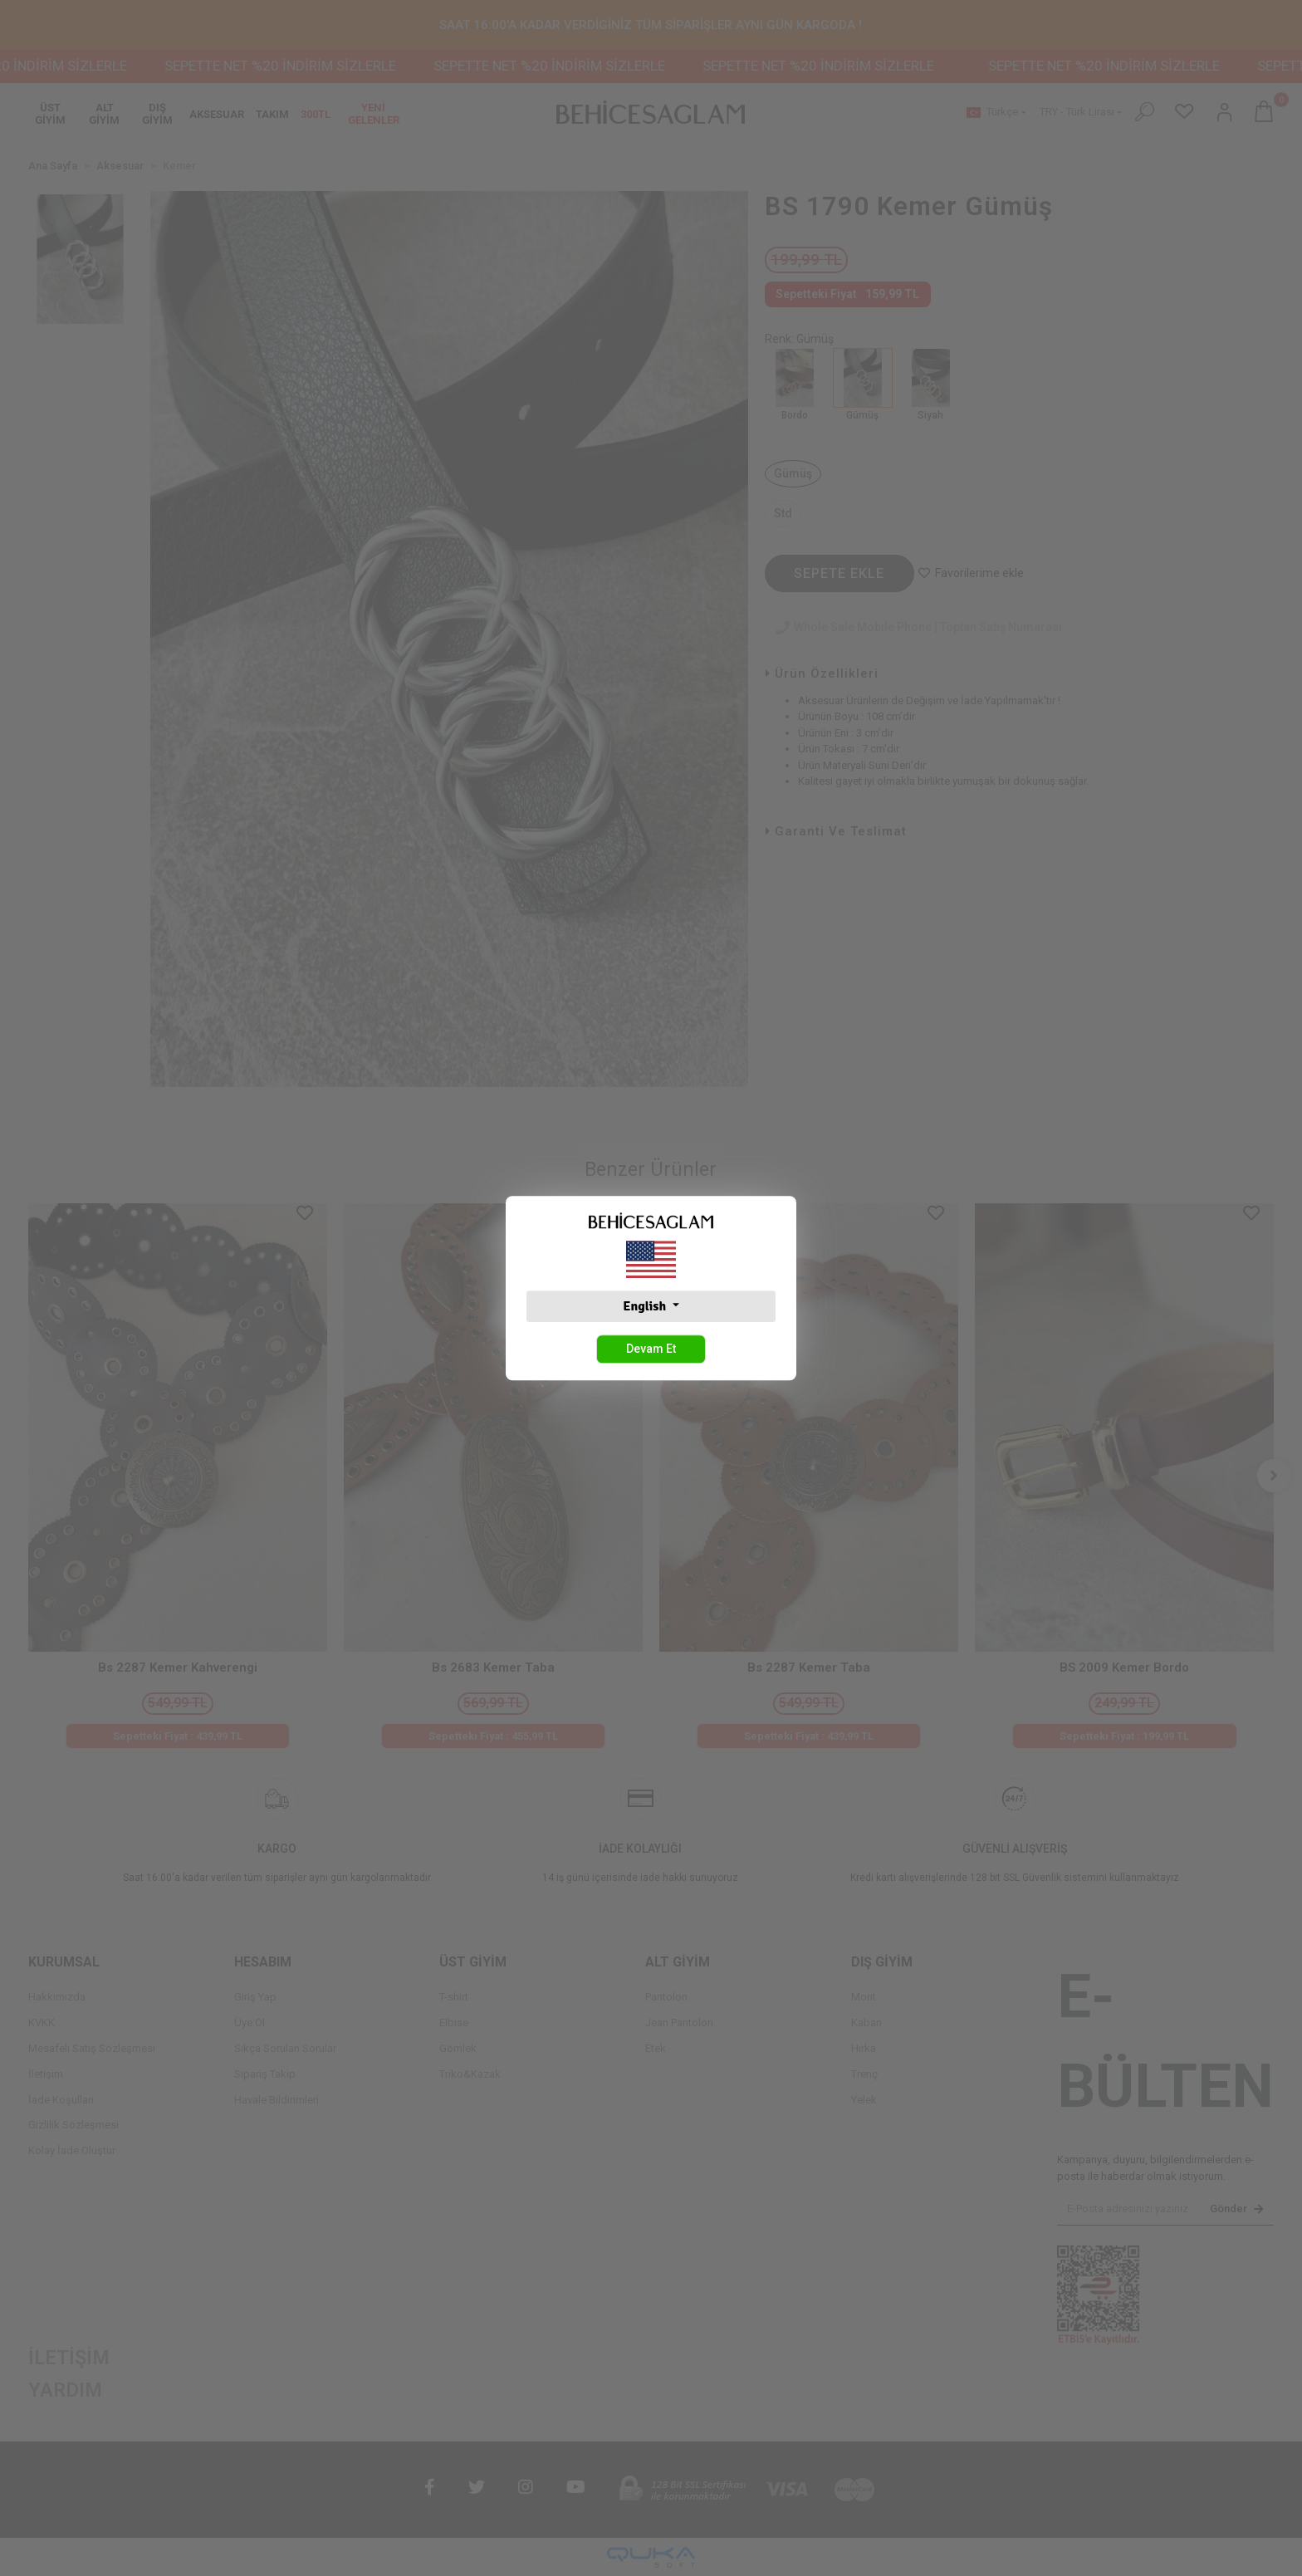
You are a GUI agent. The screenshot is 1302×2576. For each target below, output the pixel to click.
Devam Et (651, 1348)
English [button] (645, 1306)
